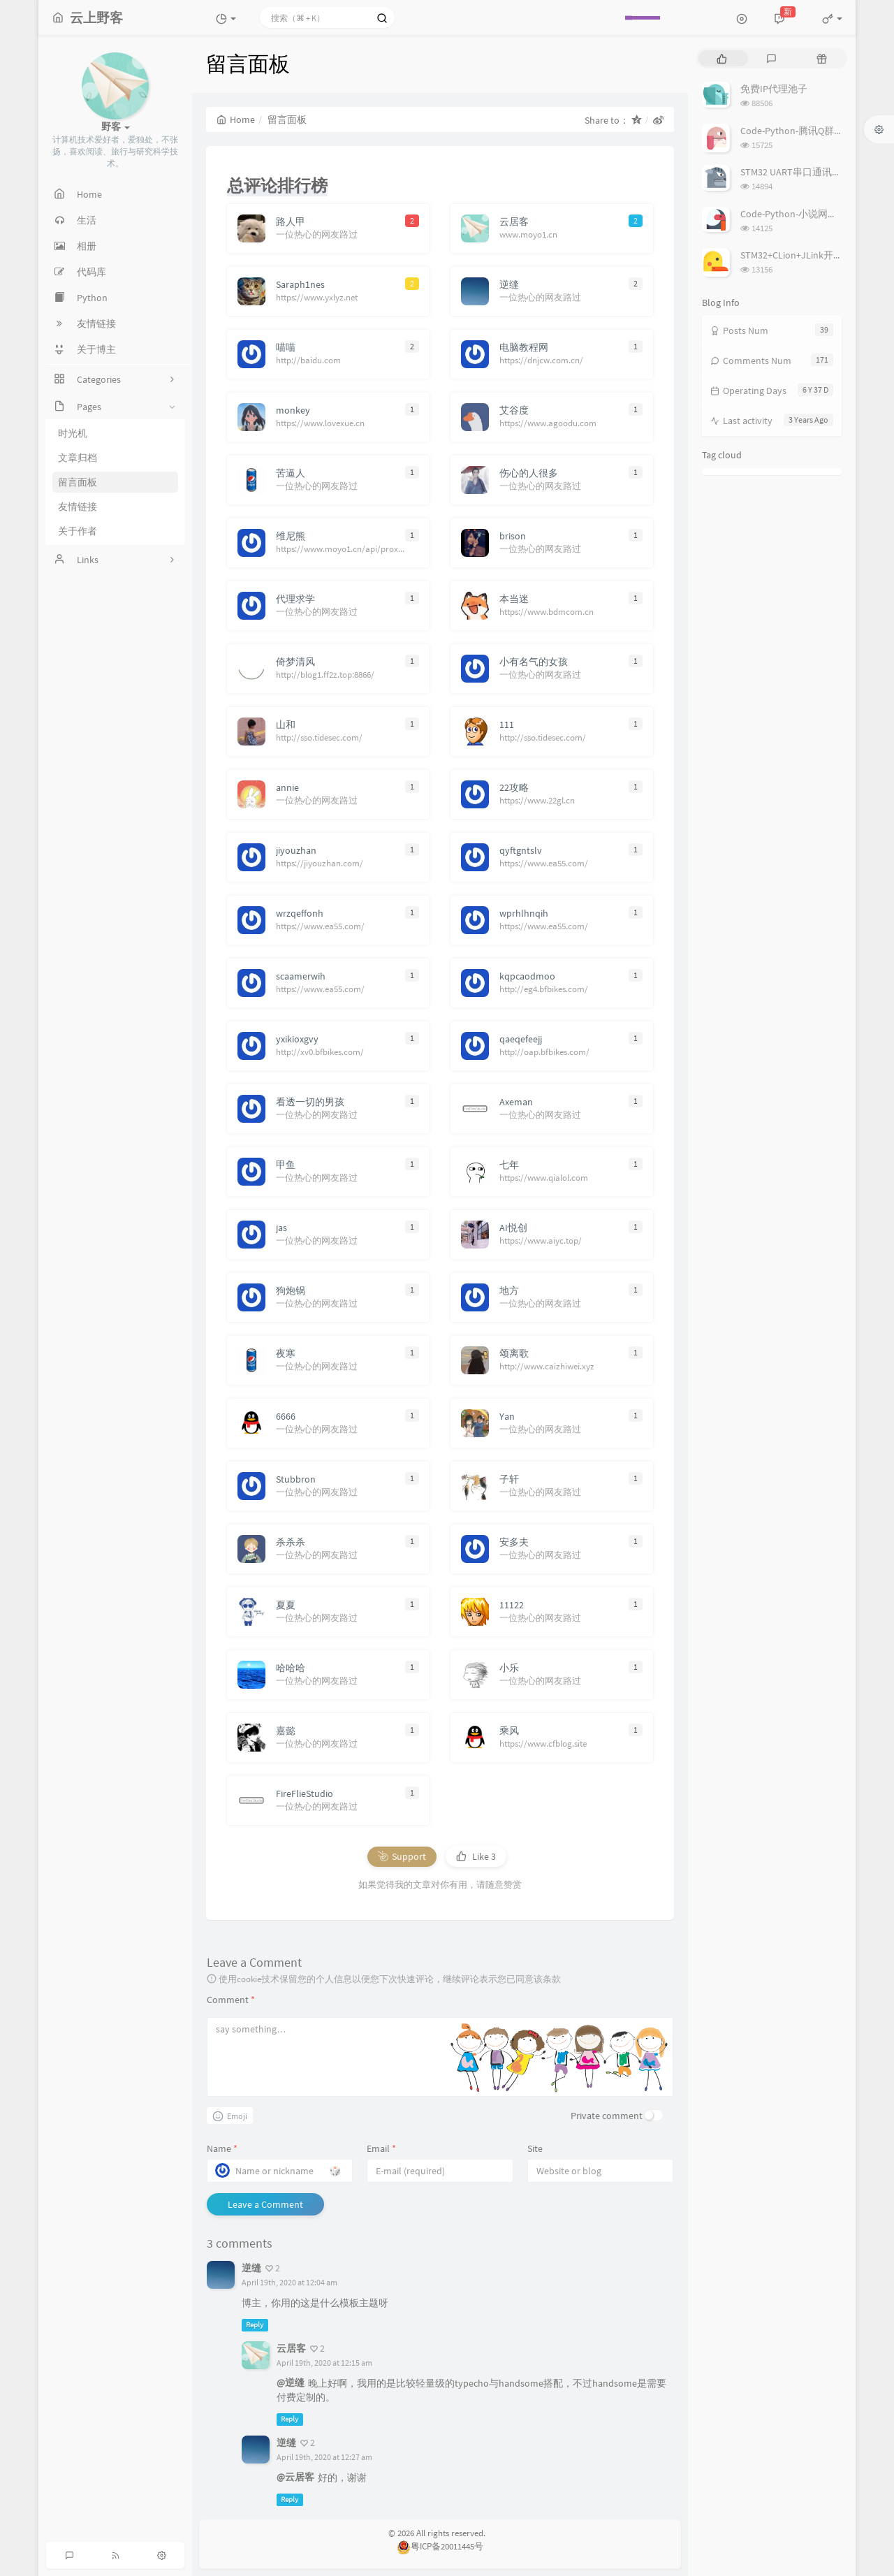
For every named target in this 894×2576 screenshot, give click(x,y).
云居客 (291, 2348)
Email (381, 2148)
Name (222, 2148)
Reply (254, 2324)
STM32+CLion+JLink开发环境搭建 (811, 255)
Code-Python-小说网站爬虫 (798, 214)
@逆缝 (291, 2382)
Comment (231, 1999)
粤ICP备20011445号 (440, 2546)
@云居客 (295, 2477)
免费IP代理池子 (773, 88)
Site (535, 2148)
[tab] (722, 58)
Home (236, 119)
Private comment (607, 2115)
